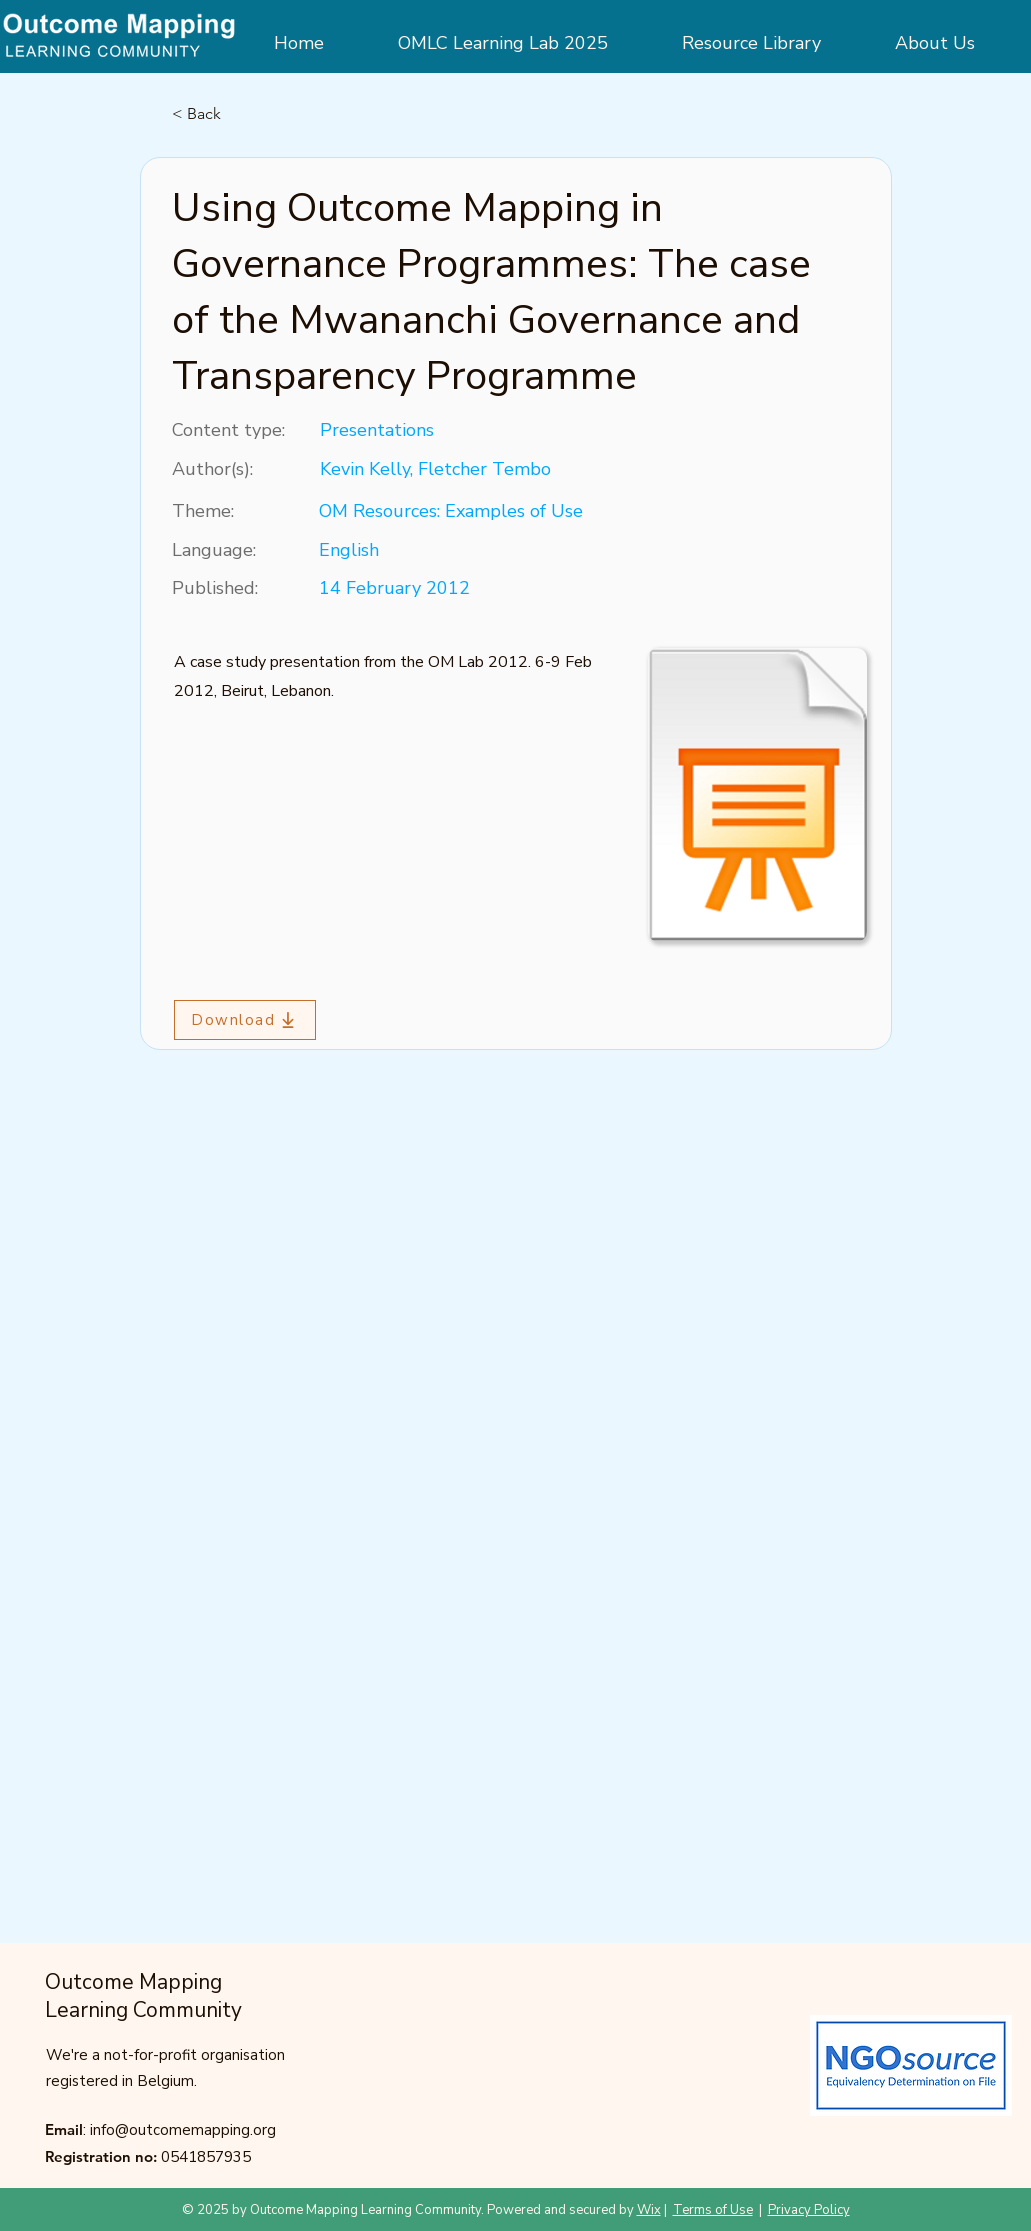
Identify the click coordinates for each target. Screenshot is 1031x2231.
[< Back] (238, 114)
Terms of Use (713, 2210)
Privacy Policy (809, 2210)
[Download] (245, 1020)
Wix (649, 2210)
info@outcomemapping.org (183, 2130)
